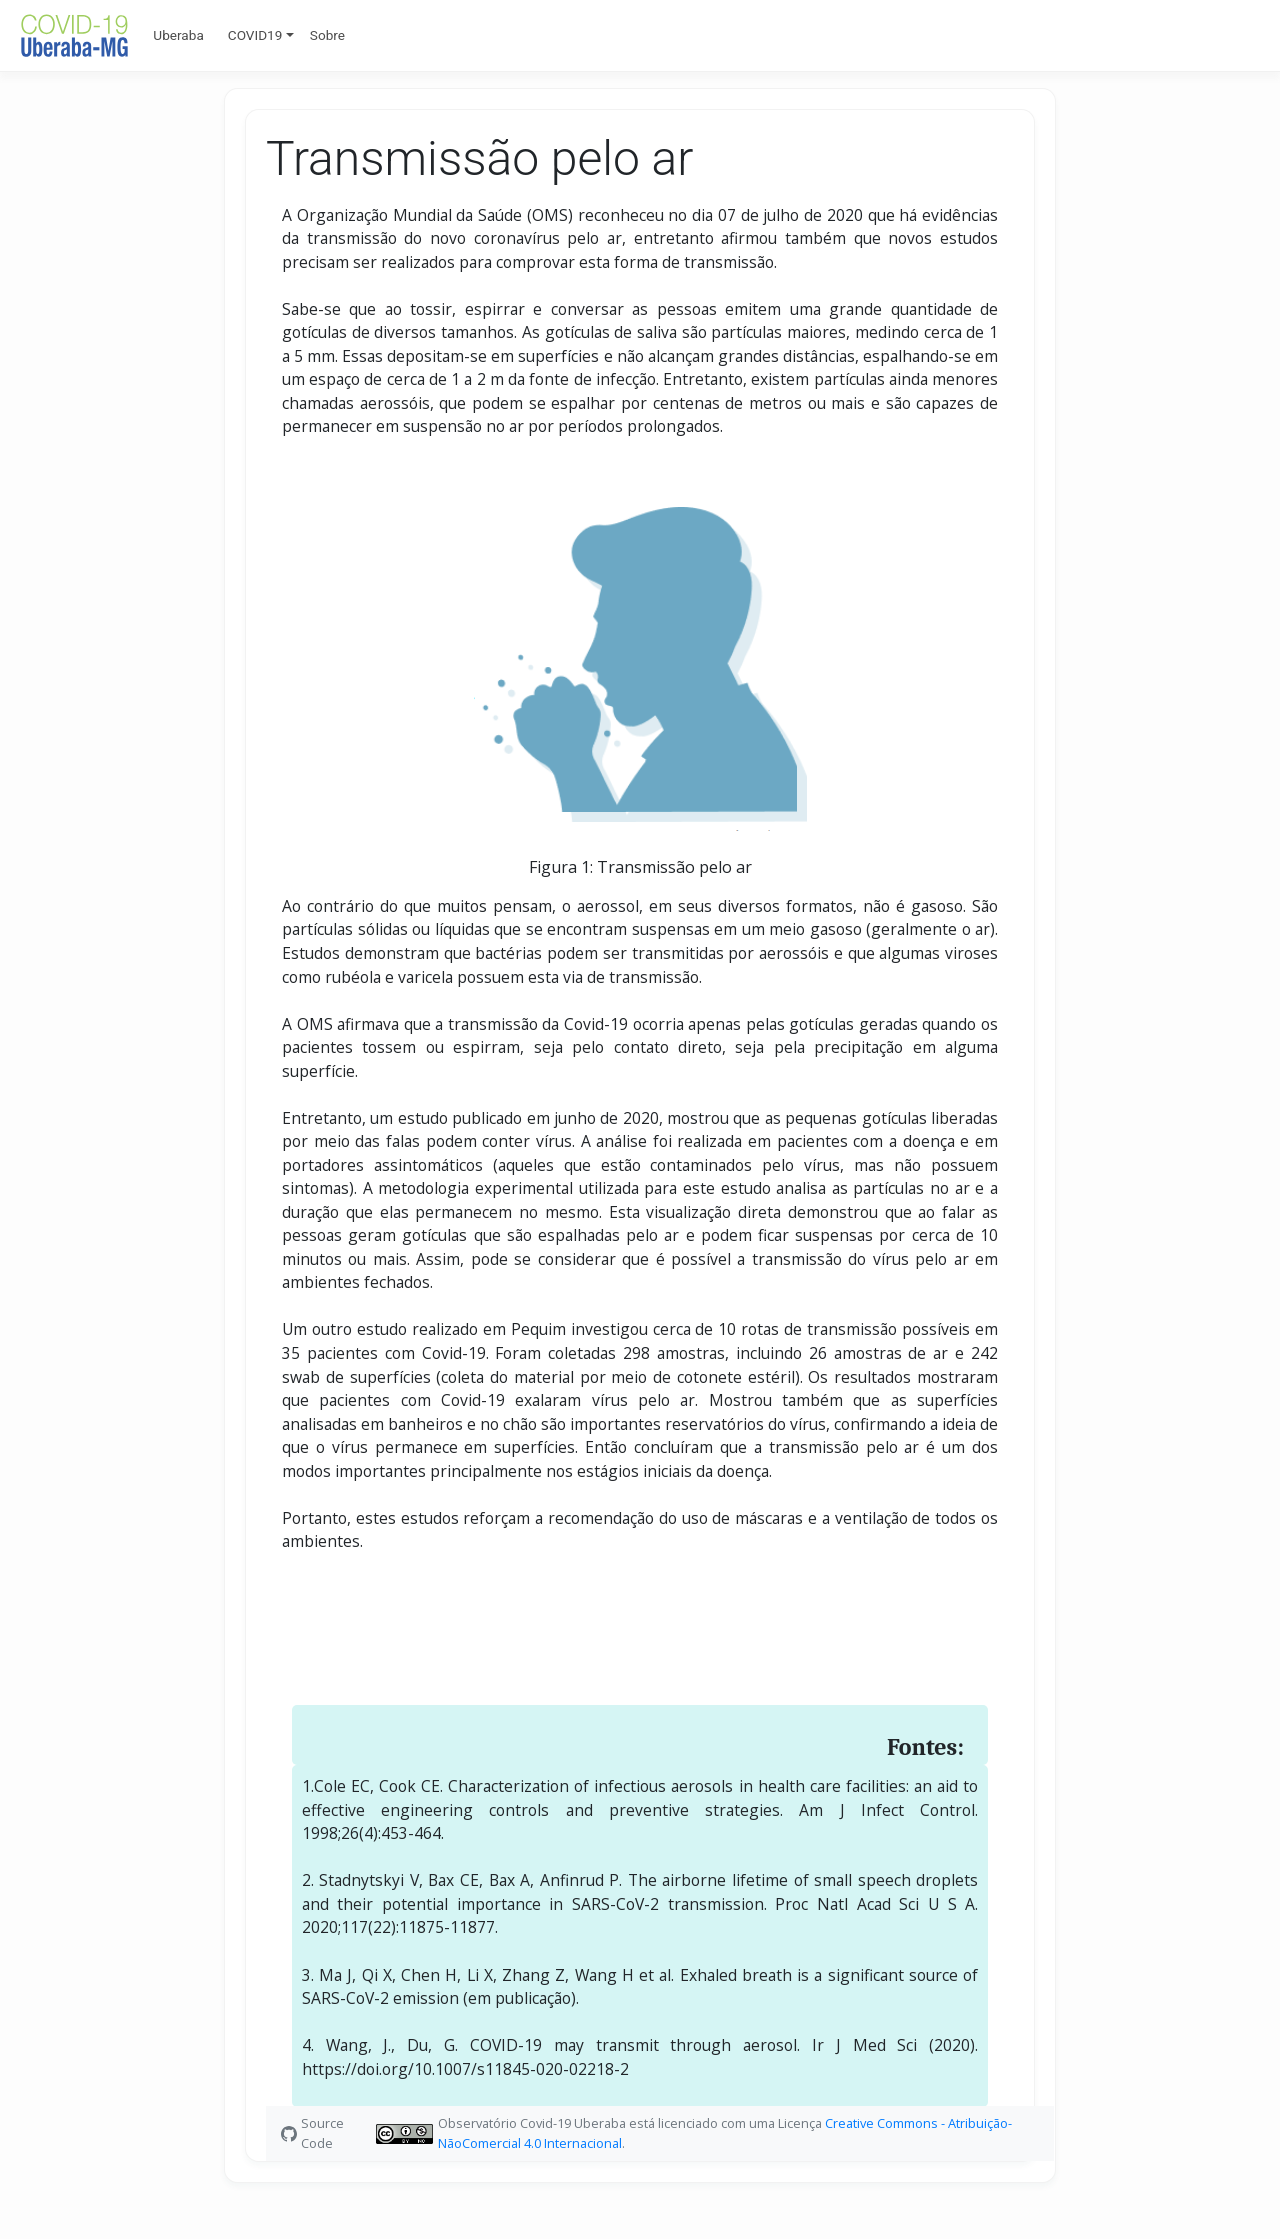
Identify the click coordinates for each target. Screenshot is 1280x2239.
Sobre (327, 35)
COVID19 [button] (255, 35)
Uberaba (178, 35)
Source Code (322, 2132)
